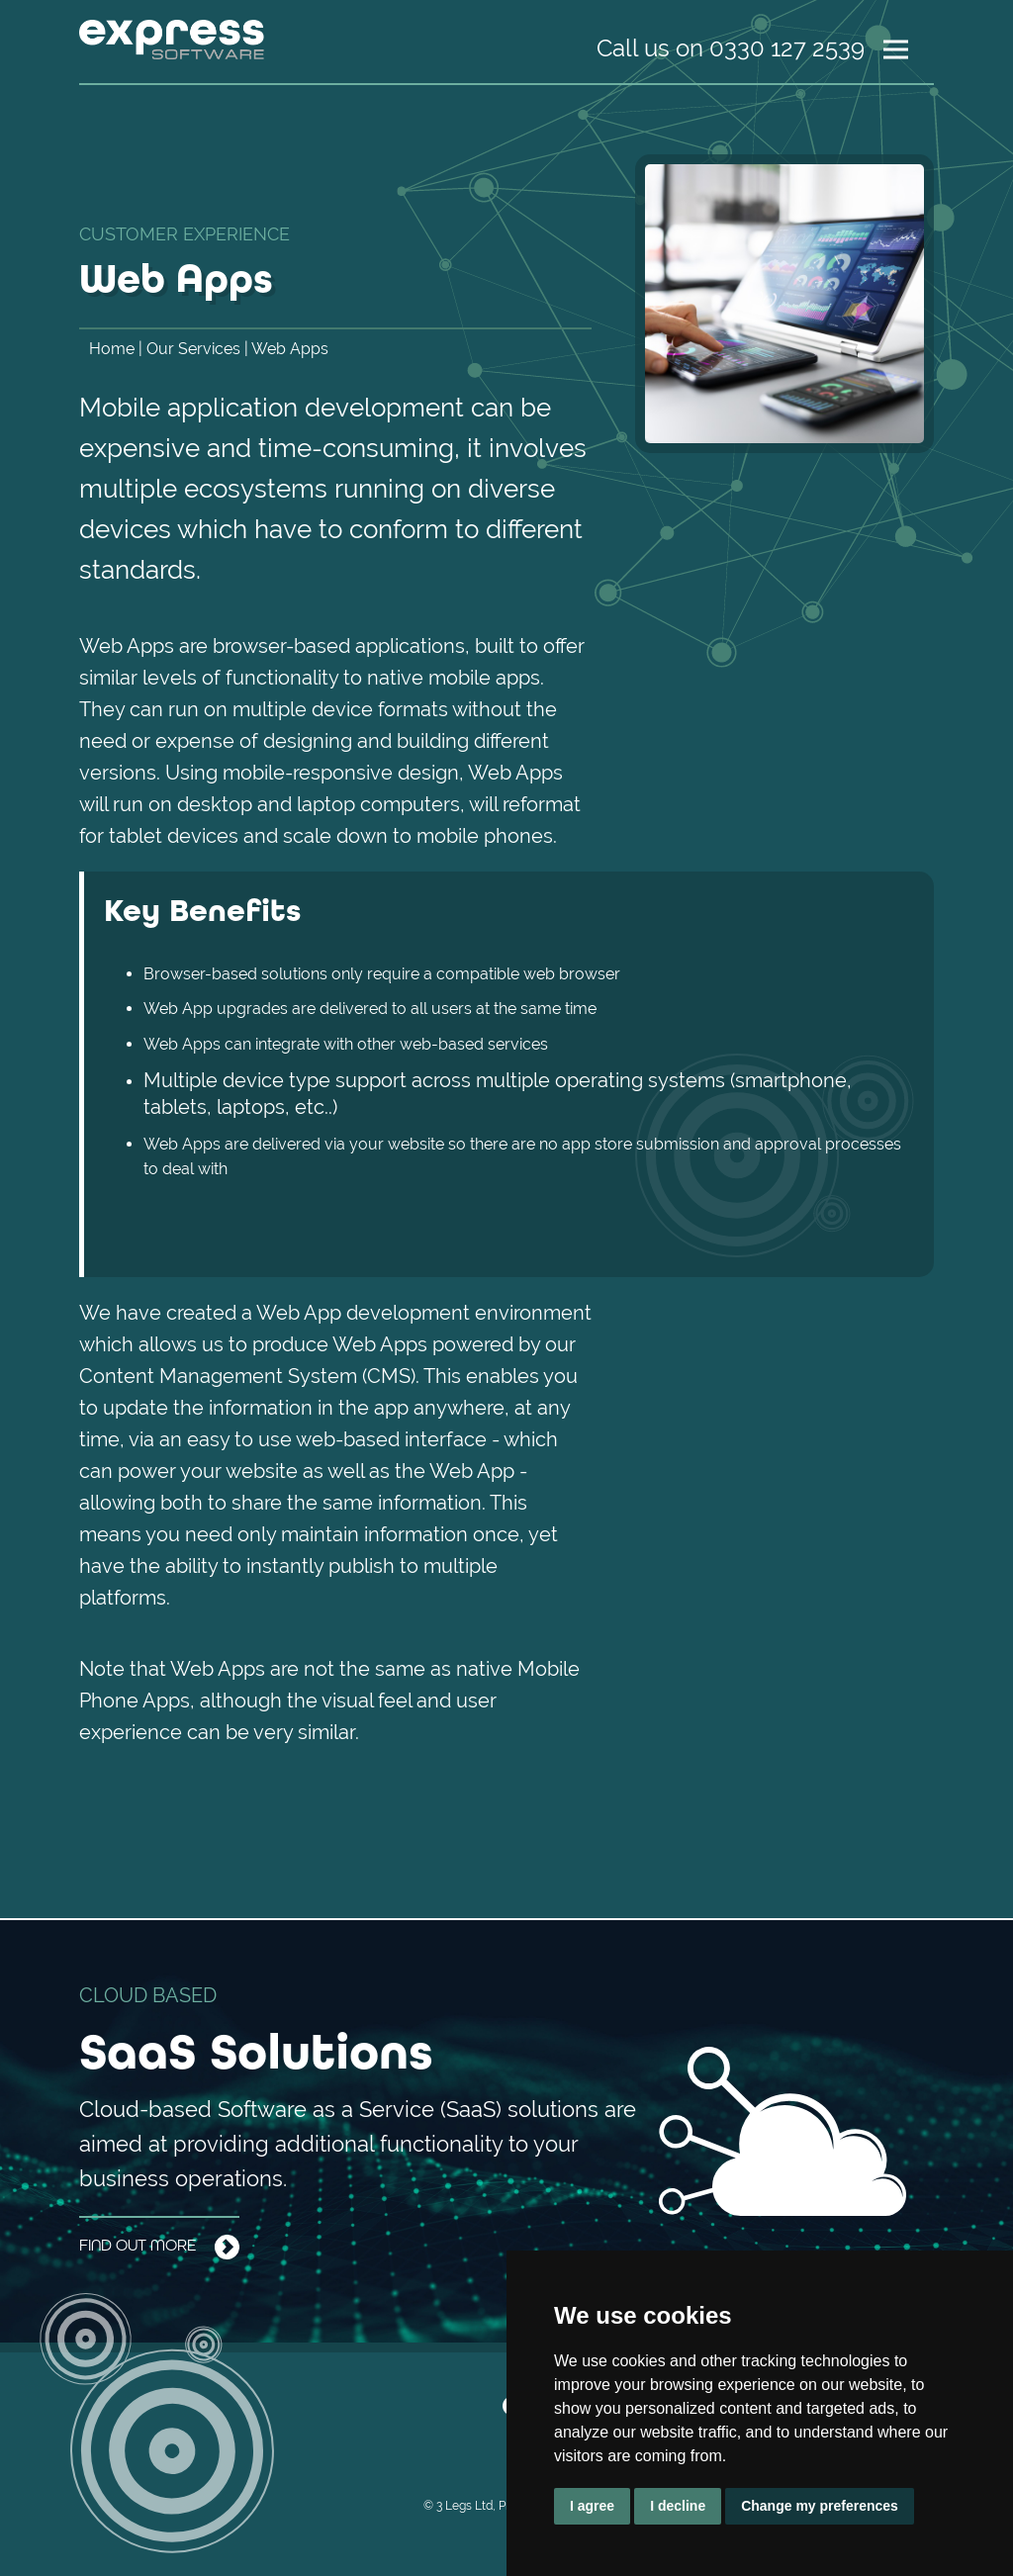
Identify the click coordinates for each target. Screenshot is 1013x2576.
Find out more (159, 2247)
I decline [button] (677, 2506)
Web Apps (289, 348)
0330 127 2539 (787, 48)
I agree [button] (592, 2506)
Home (112, 348)
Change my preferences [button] (819, 2506)
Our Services (193, 348)
